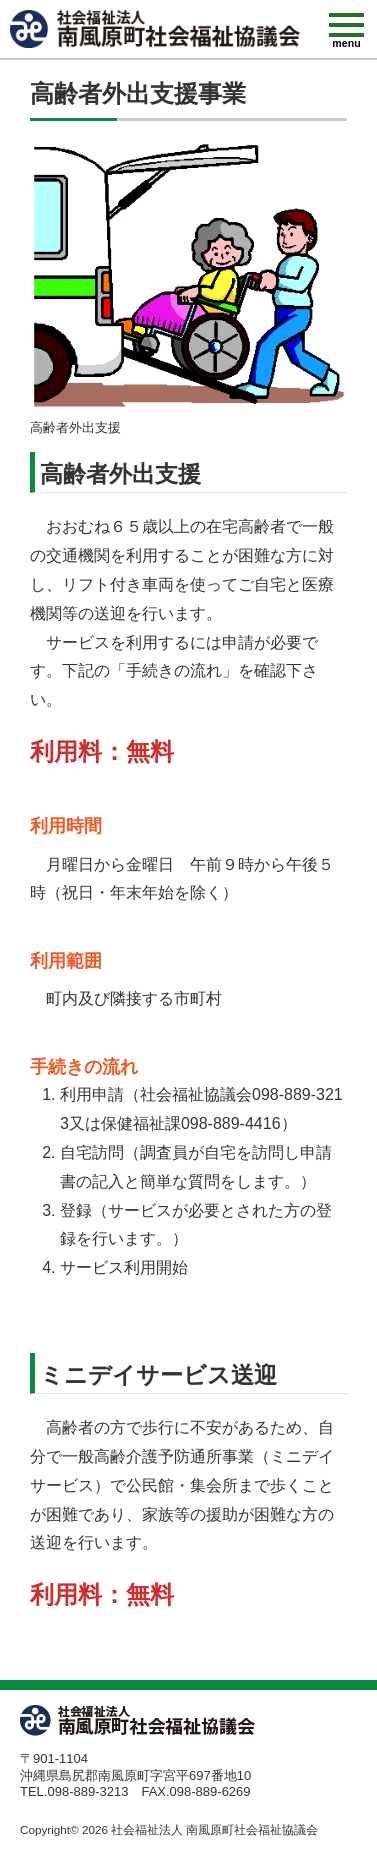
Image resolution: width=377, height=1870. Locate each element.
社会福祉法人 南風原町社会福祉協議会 (214, 1829)
